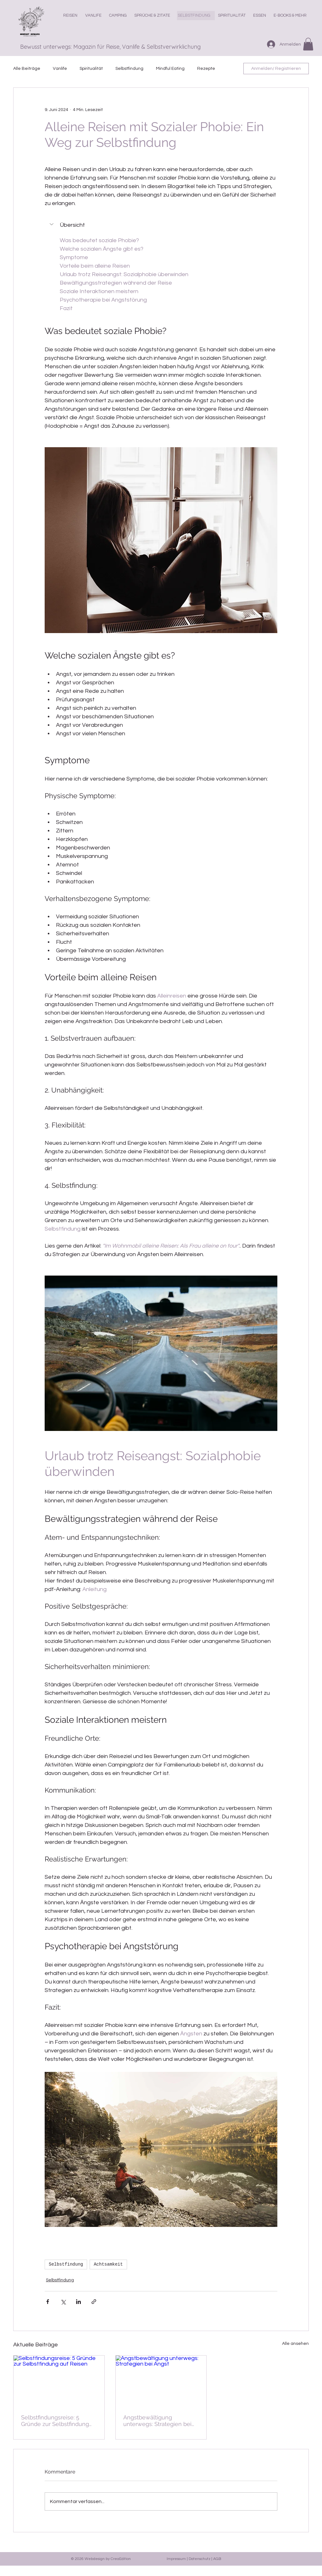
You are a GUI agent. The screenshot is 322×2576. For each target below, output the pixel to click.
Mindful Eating (170, 68)
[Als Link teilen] (94, 2302)
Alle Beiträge (26, 68)
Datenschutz (199, 2559)
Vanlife (60, 68)
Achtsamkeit (108, 2264)
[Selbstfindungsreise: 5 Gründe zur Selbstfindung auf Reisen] (59, 2381)
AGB (217, 2559)
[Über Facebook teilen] (48, 2302)
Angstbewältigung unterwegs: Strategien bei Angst (157, 2420)
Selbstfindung (129, 68)
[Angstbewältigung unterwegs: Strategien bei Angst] (161, 2381)
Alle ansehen (295, 2343)
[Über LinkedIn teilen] (78, 2302)
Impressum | (178, 2559)
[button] (261, 15)
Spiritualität (91, 68)
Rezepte (206, 68)
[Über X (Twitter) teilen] (63, 2302)
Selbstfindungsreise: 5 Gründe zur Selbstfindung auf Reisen (55, 2420)
